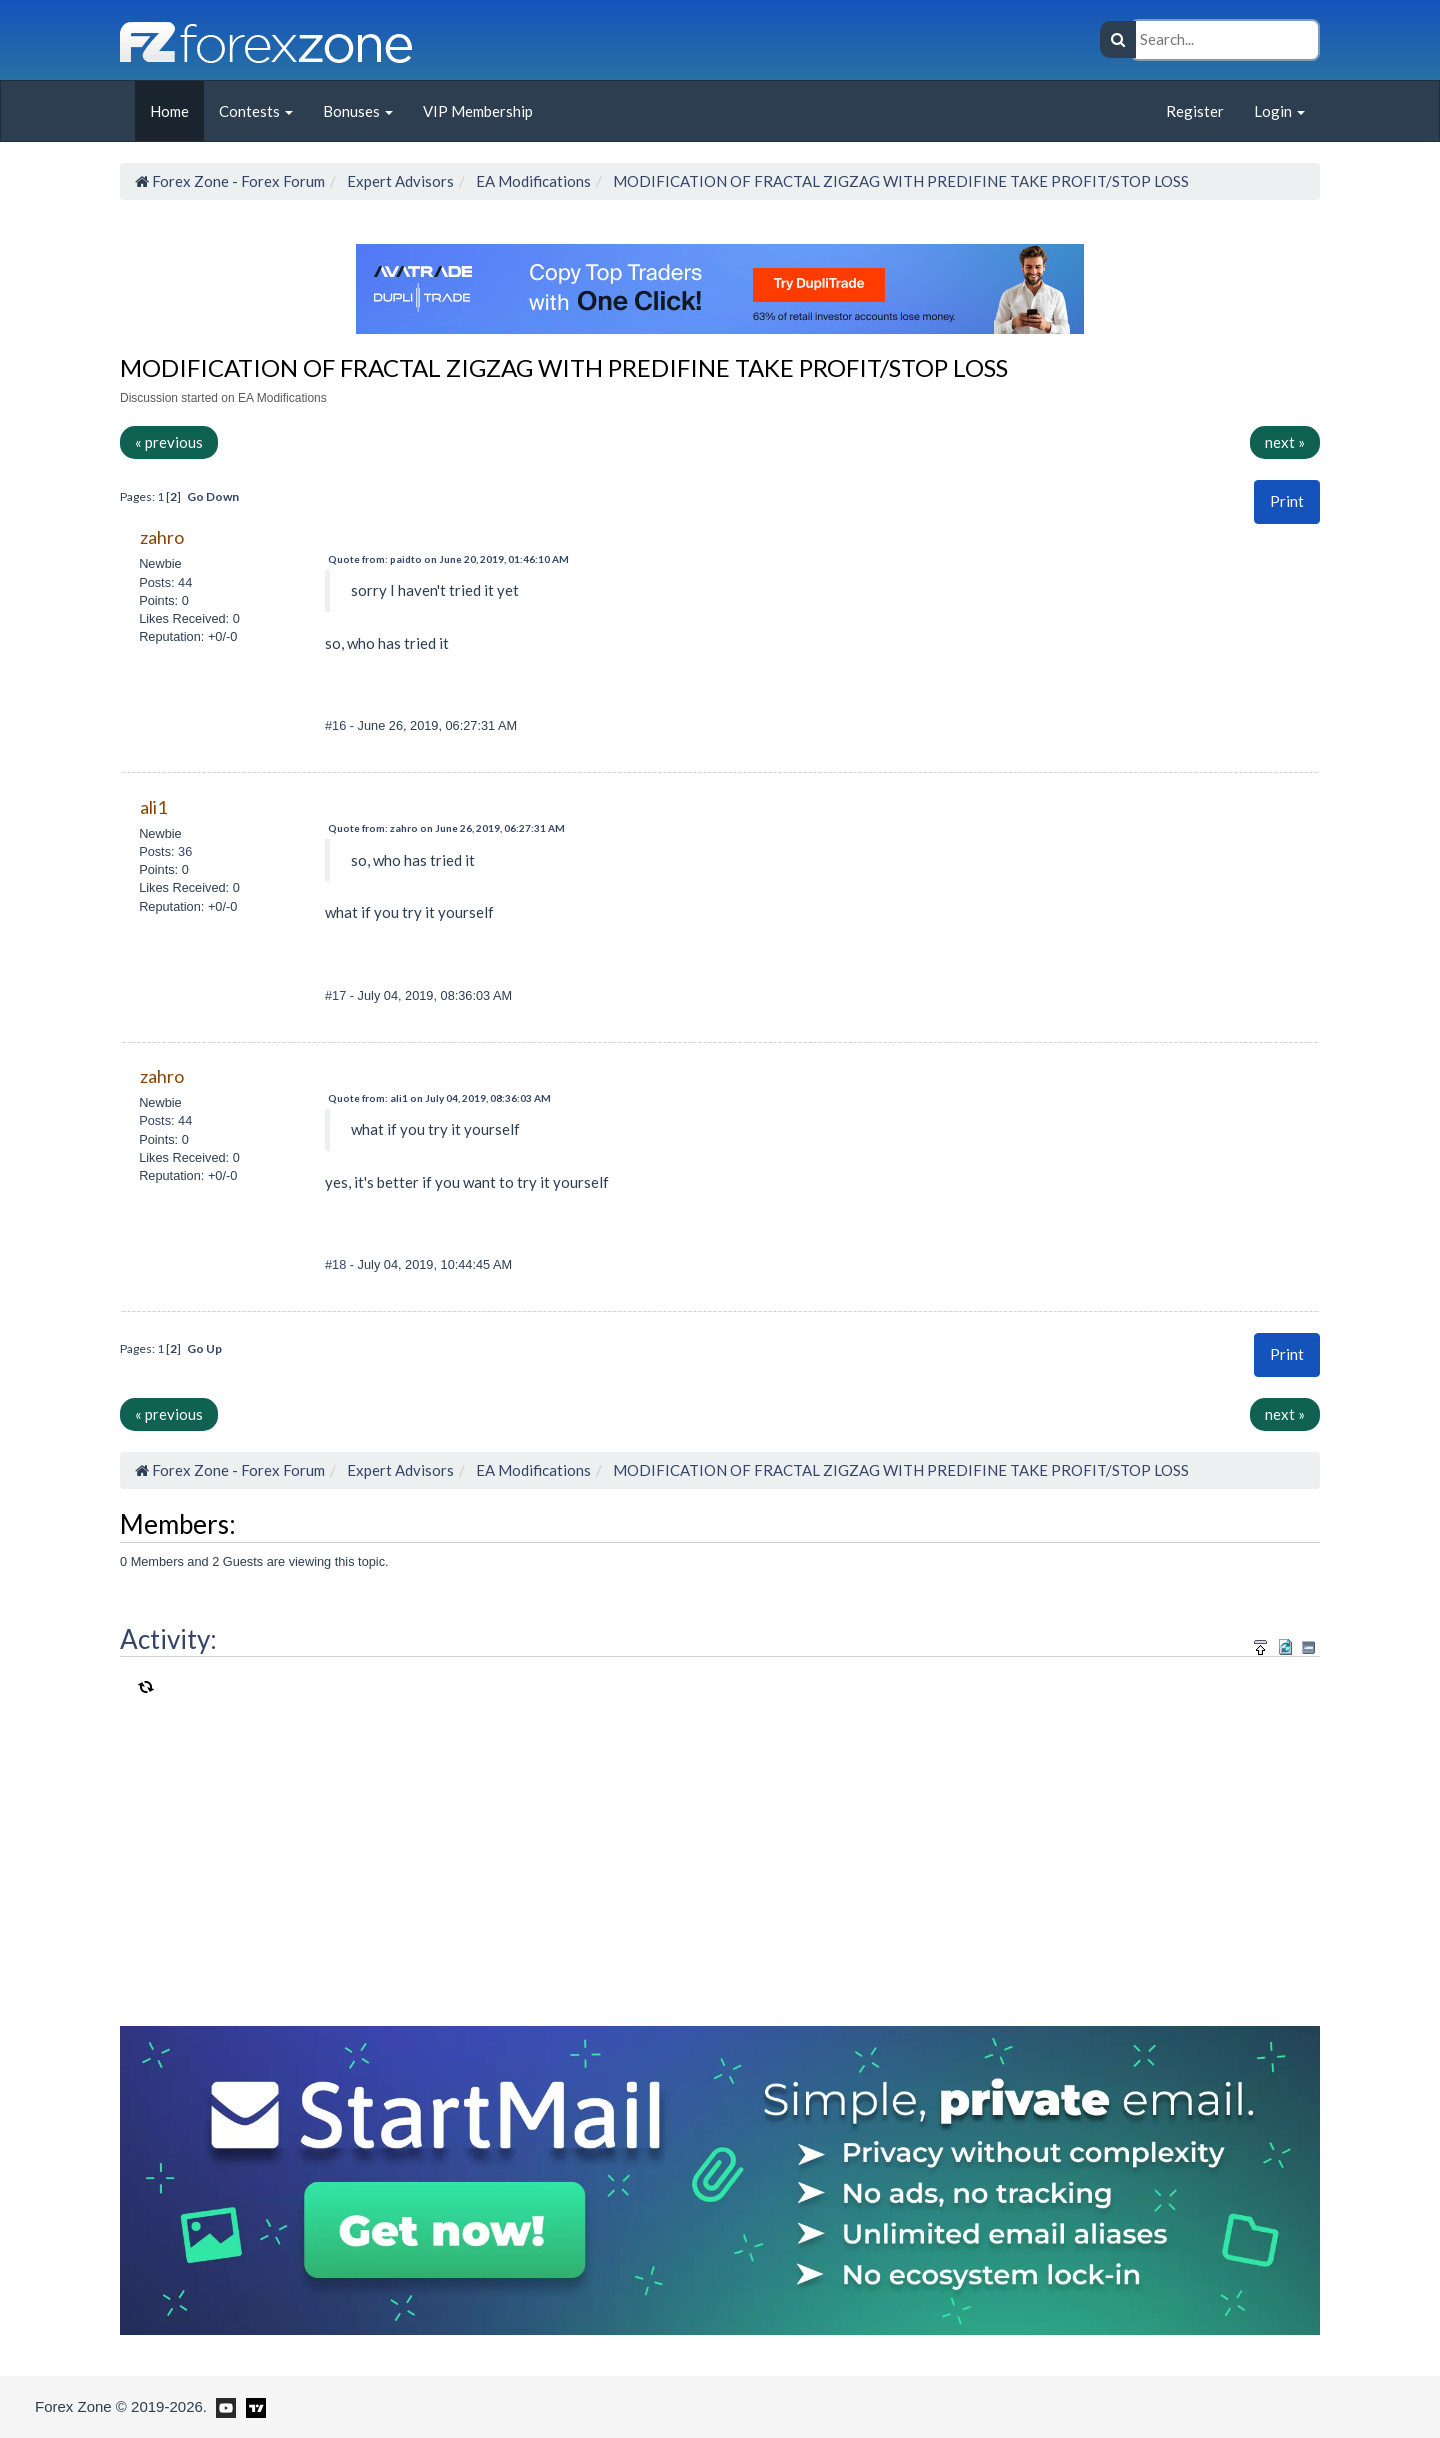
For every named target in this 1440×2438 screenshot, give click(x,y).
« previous (169, 442)
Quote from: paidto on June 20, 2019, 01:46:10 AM (448, 559)
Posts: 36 (165, 851)
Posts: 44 (165, 582)
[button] (1287, 501)
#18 (337, 1264)
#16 (337, 725)
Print (1287, 501)
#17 (337, 995)
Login (1279, 111)
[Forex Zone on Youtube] (223, 2406)
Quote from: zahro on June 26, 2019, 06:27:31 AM (446, 828)
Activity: (168, 1639)
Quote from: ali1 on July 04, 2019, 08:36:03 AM (439, 1098)
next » (1285, 442)
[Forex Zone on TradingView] (252, 2406)
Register (1195, 111)
